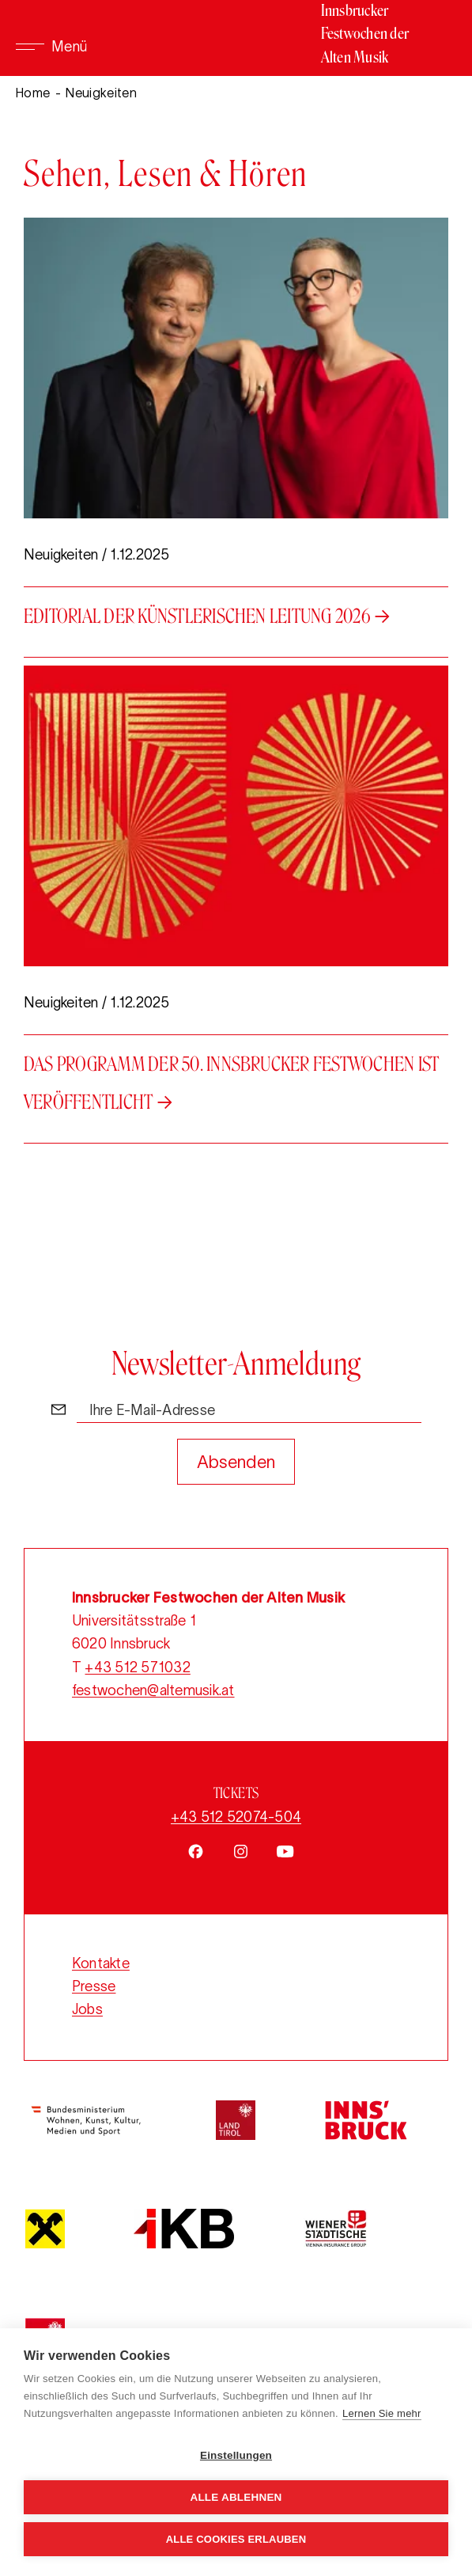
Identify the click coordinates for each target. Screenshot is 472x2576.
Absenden (236, 1461)
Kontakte (101, 1963)
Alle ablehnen (235, 2497)
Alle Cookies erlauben (236, 2539)
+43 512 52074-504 (236, 1817)
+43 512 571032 (137, 1667)
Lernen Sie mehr (381, 2413)
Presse (93, 1986)
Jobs (87, 2009)
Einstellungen (236, 2455)
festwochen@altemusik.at (153, 1690)
